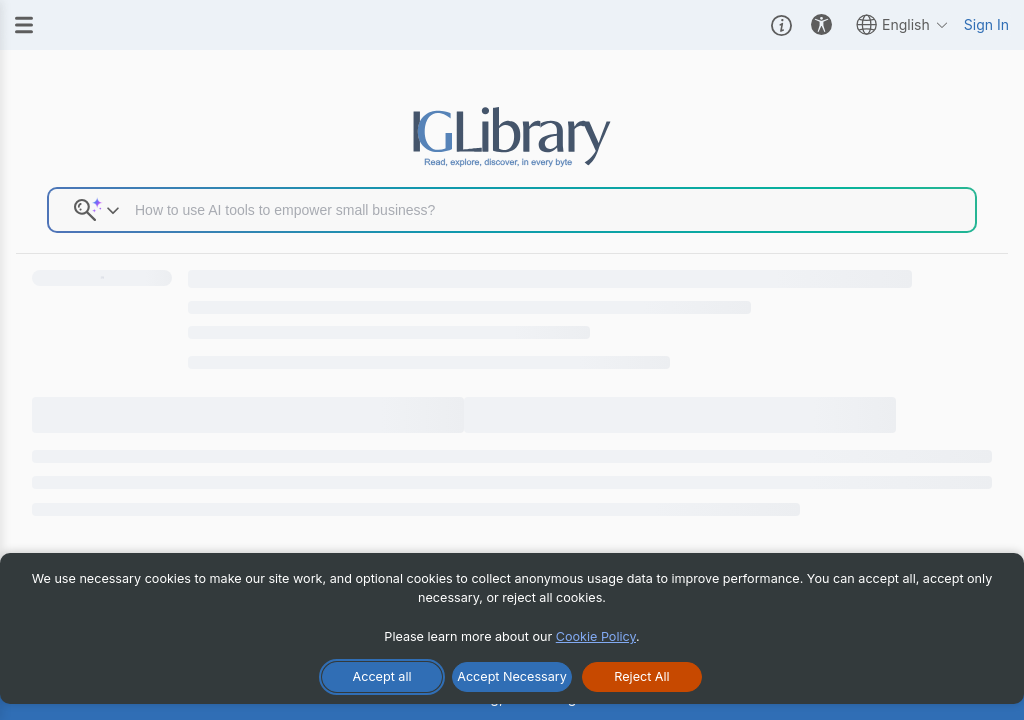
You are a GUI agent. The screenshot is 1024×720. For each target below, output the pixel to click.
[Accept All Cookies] (382, 677)
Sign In (986, 24)
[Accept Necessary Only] (512, 677)
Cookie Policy (596, 636)
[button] (781, 25)
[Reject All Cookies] (642, 677)
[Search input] (547, 210)
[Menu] (24, 25)
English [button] (902, 24)
